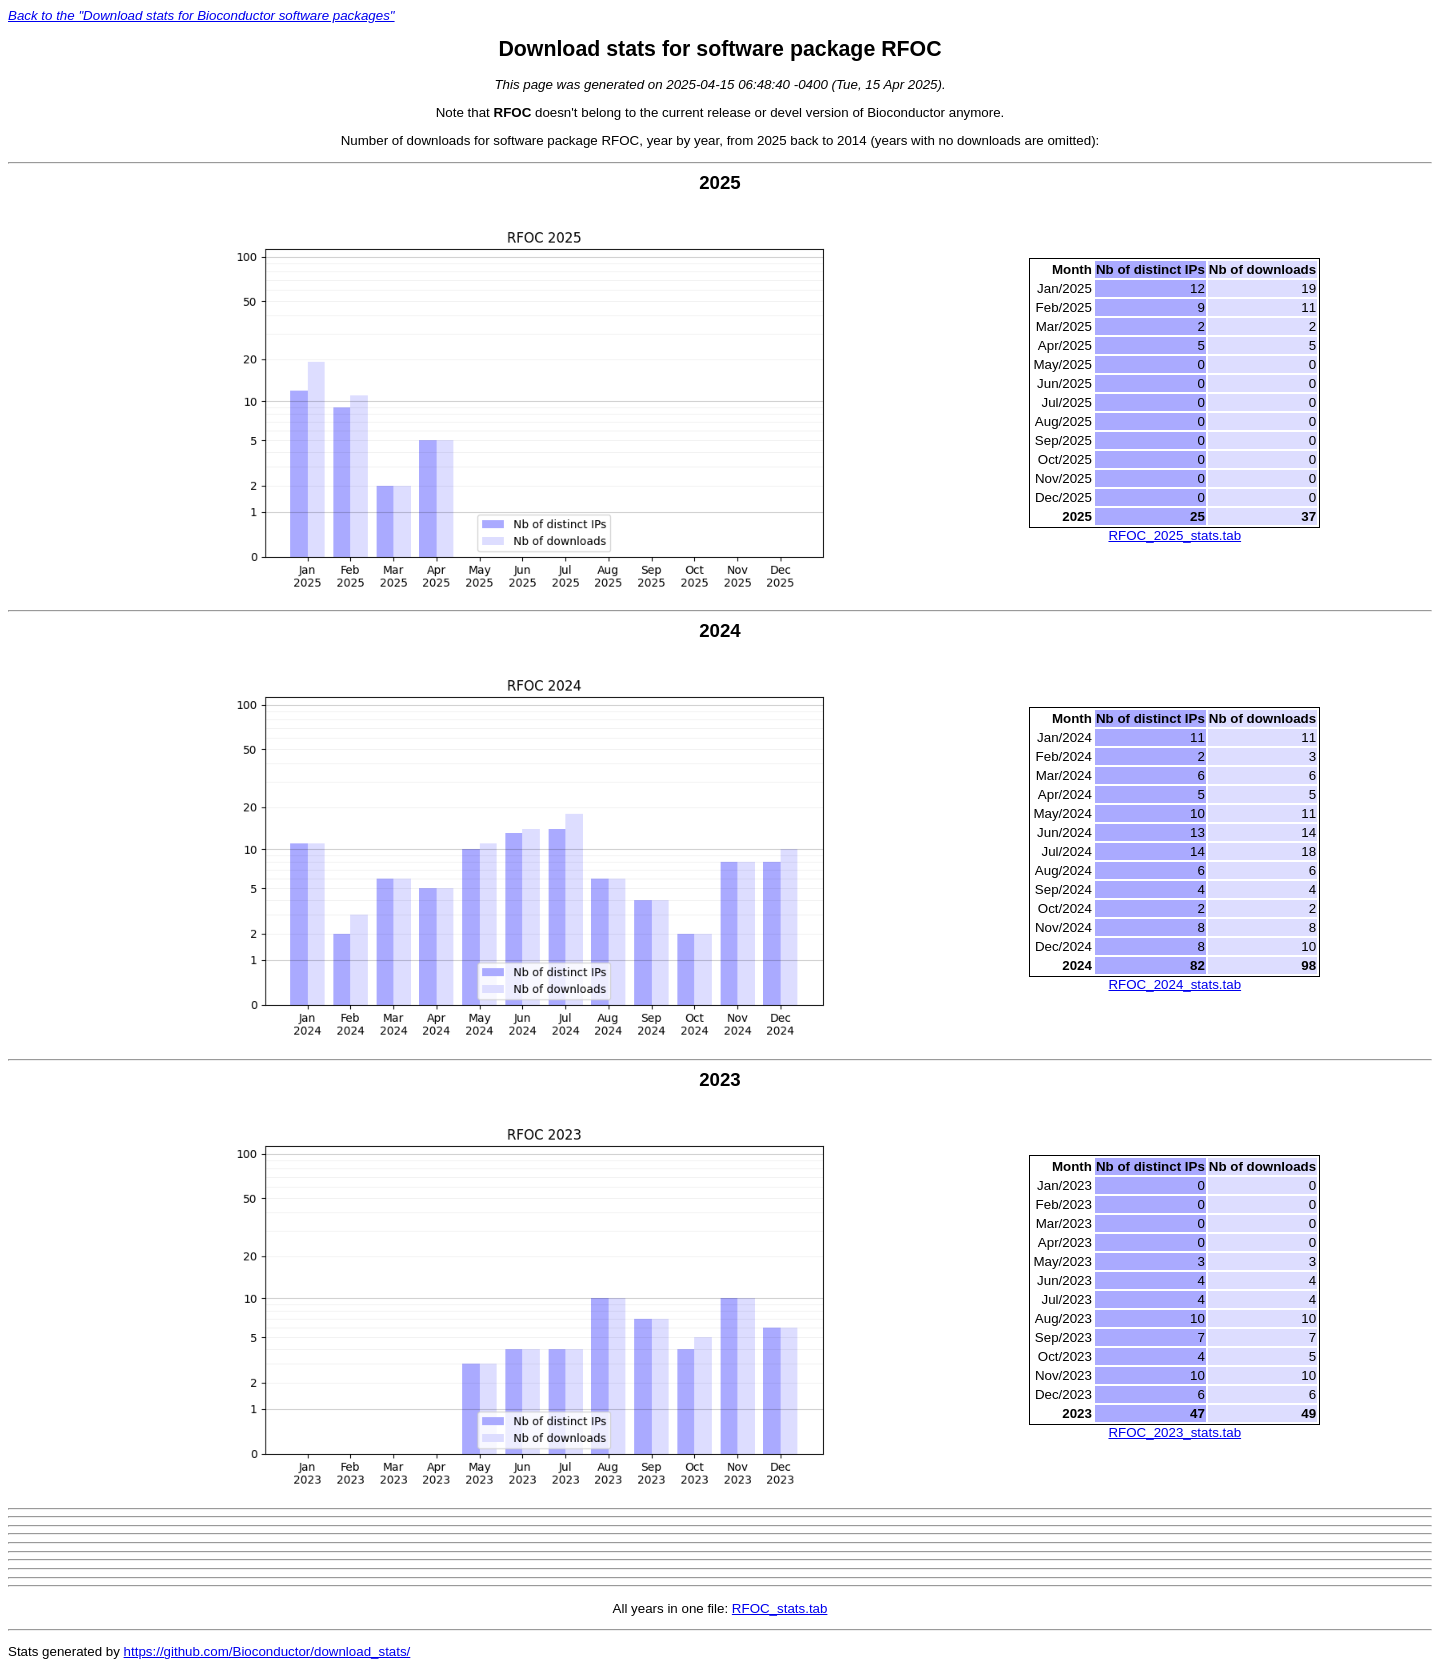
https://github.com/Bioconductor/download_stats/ (267, 1651)
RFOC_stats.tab (780, 1608)
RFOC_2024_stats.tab (1174, 984)
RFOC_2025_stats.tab (1174, 535)
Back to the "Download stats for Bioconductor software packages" (201, 15)
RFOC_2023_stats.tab (1174, 1432)
